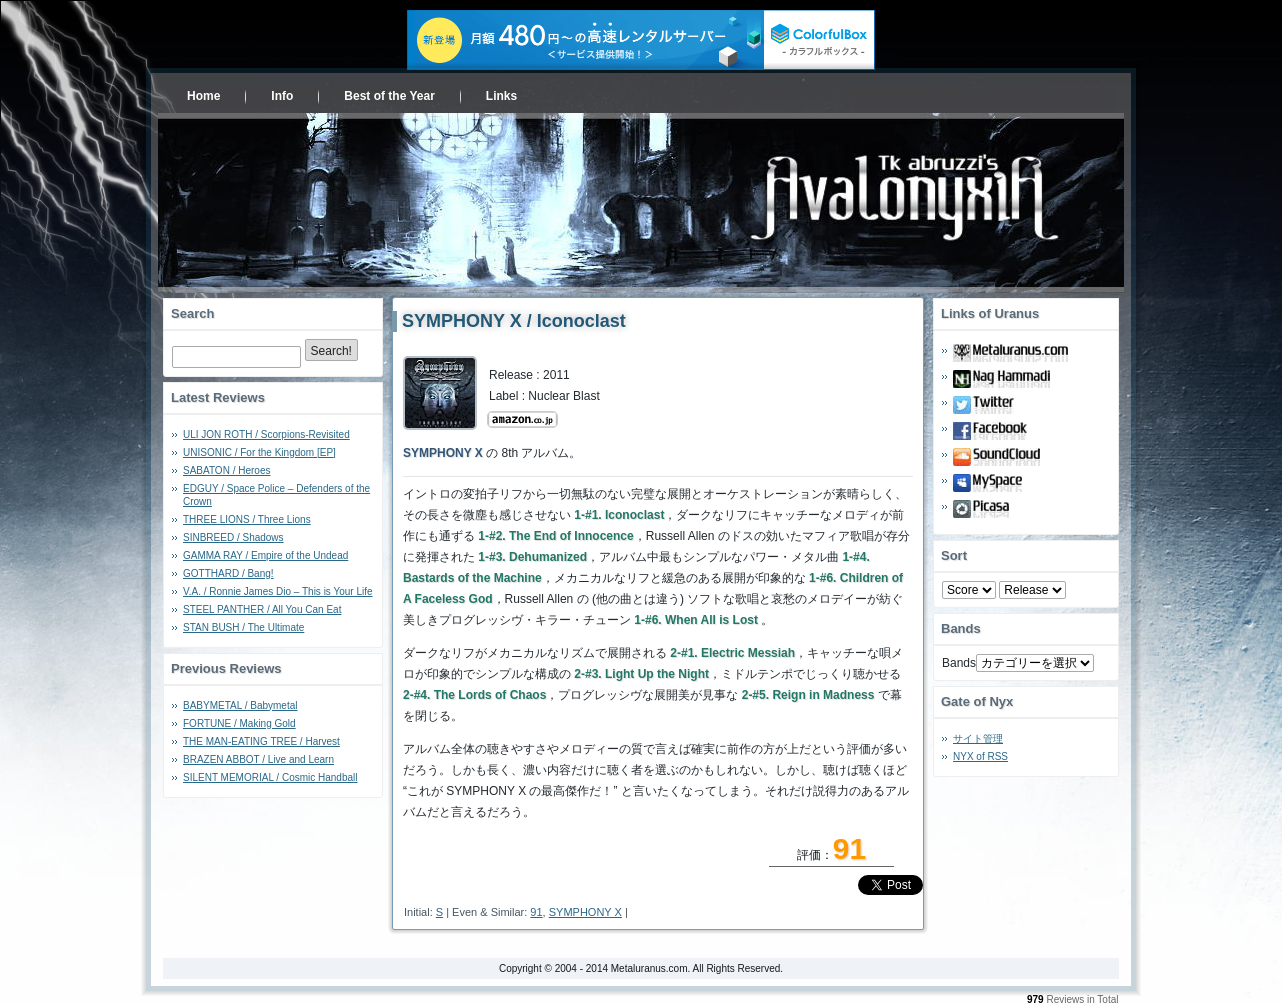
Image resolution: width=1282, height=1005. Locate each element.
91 (536, 912)
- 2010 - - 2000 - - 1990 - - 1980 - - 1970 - (1032, 590)
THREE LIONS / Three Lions (247, 519)
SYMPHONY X (585, 912)
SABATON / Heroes (226, 470)
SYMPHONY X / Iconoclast (514, 321)
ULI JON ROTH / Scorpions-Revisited (266, 434)
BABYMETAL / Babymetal (240, 705)
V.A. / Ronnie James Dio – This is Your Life (278, 591)
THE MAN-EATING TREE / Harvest (261, 741)
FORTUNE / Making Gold (239, 723)
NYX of (980, 756)
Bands (959, 663)
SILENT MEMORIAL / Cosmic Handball (270, 777)
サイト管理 (978, 738)
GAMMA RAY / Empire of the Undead (265, 555)
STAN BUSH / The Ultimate (243, 627)
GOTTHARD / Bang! (228, 573)
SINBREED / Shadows (233, 537)
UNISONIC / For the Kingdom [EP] (259, 452)
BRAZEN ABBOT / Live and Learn (258, 759)
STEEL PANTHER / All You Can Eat (262, 609)
